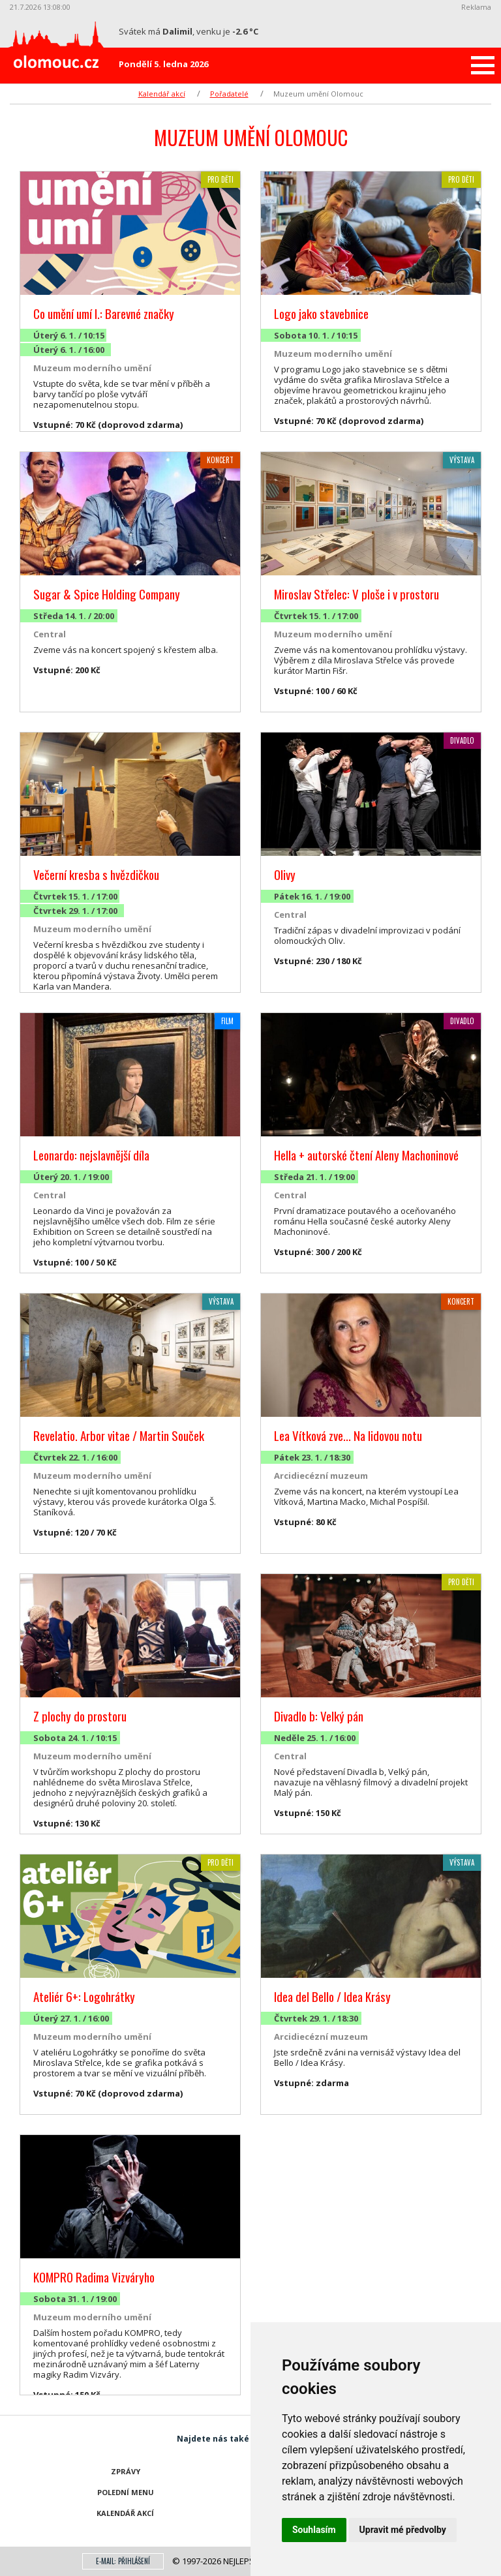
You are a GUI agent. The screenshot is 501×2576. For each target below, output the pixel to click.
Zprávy (125, 2471)
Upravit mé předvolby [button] (402, 2529)
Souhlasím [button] (314, 2529)
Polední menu (125, 2492)
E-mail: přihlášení (123, 2561)
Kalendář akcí (161, 93)
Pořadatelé (229, 93)
